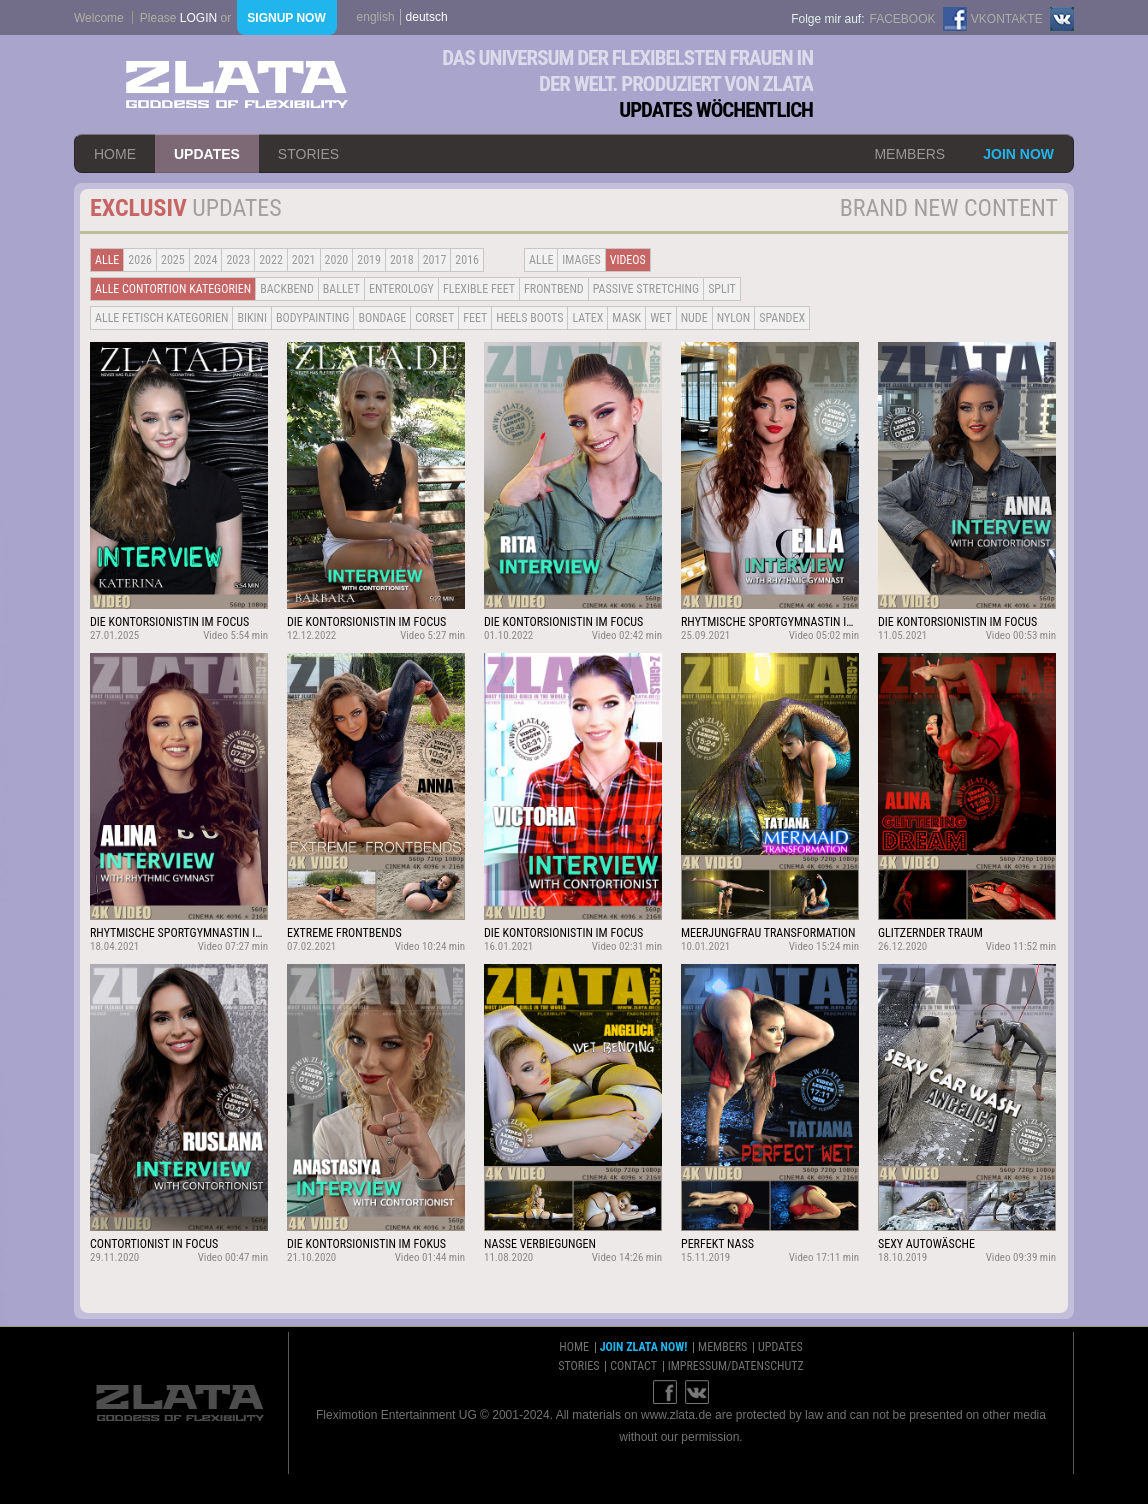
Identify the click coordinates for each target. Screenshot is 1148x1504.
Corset (434, 318)
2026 (140, 260)
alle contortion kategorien (173, 289)
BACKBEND (287, 289)
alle (107, 260)
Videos (628, 260)
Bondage (382, 318)
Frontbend (554, 289)
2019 (369, 260)
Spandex (782, 318)
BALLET (341, 289)
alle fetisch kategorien (161, 318)
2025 (173, 260)
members (909, 154)
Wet (660, 318)
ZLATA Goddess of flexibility (237, 84)
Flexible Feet (479, 289)
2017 (435, 260)
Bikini (252, 318)
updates (207, 154)
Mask (626, 318)
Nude (694, 318)
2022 (271, 260)
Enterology (401, 289)
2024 (206, 260)
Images (581, 260)
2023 (238, 260)
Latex (587, 318)
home (115, 154)
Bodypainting (312, 318)
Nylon (734, 318)
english (376, 17)
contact (633, 1366)
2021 (304, 260)
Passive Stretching (646, 289)
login (198, 18)
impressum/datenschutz (736, 1366)
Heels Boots (529, 318)
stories (308, 154)
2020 (337, 260)
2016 (467, 260)
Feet (475, 318)
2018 (402, 260)
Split (722, 289)
